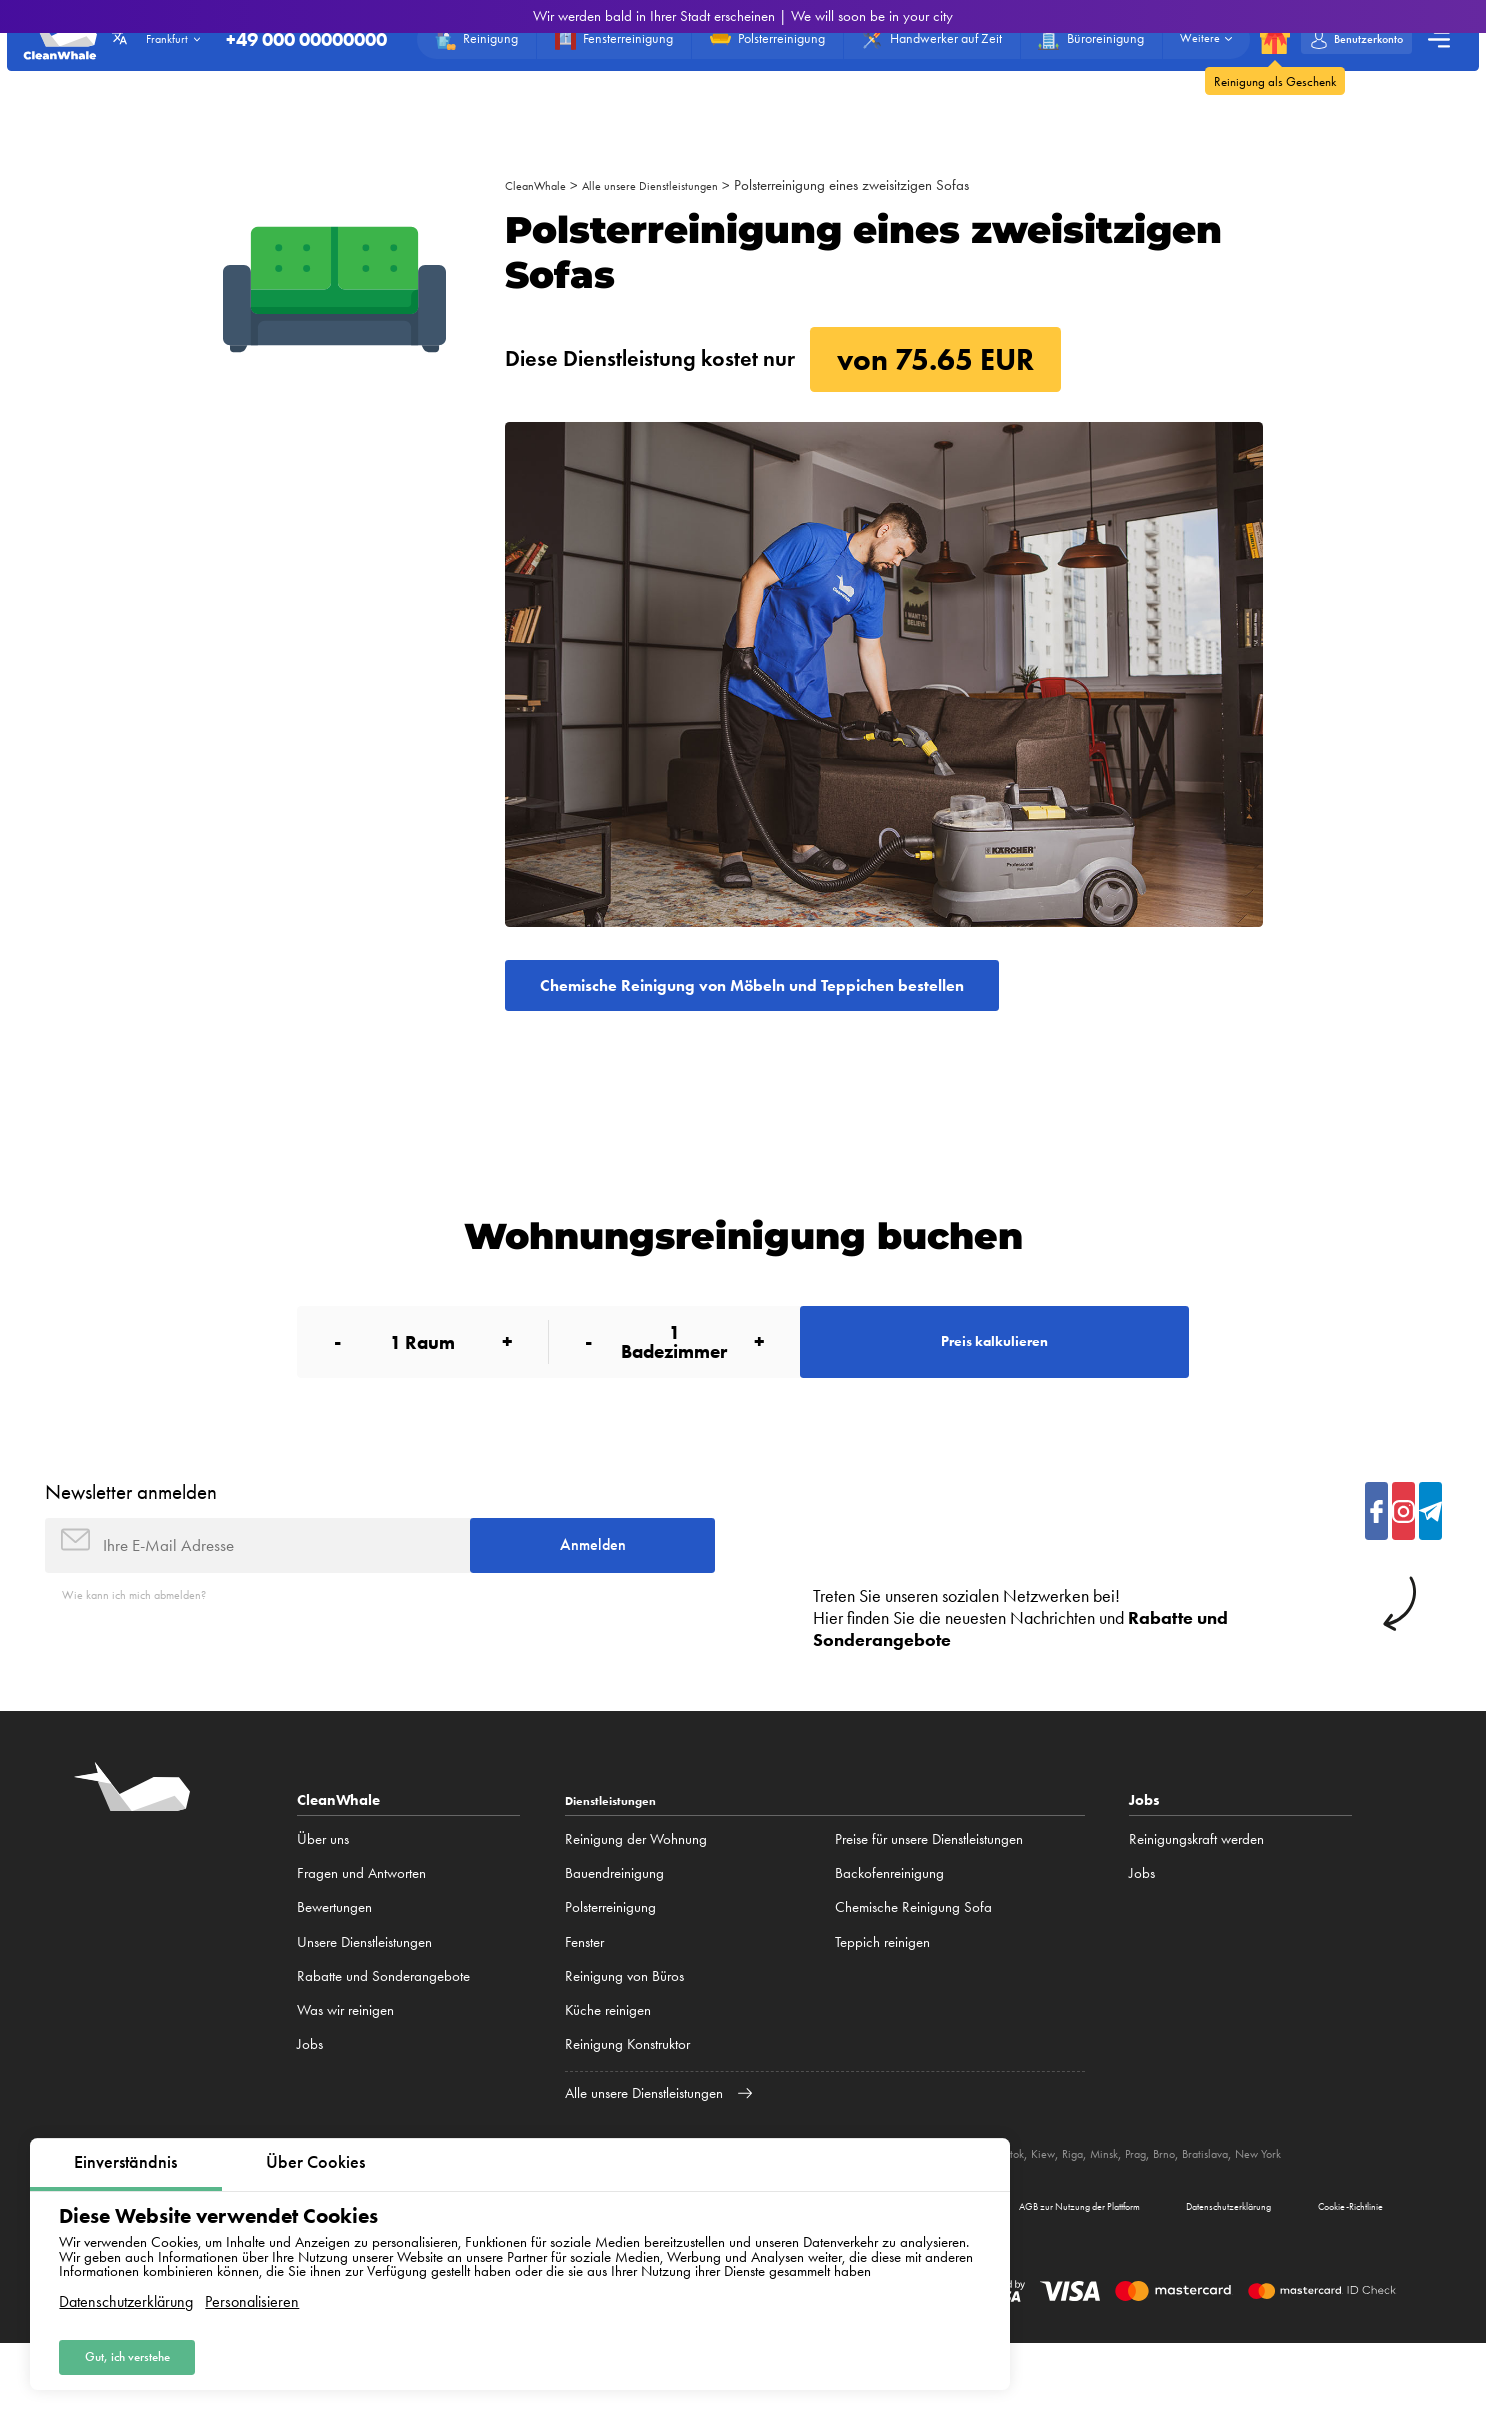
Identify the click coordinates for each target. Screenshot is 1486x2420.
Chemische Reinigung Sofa (913, 1958)
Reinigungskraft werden (1196, 1890)
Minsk (1219, 2204)
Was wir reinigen (345, 2061)
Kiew (1146, 2204)
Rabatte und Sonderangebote (383, 2027)
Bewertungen (334, 1958)
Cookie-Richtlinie (1330, 2278)
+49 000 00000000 (277, 46)
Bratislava (1339, 2204)
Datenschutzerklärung (126, 2293)
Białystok (1099, 2204)
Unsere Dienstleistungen (364, 1993)
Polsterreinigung (610, 1958)
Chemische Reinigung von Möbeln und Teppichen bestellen (827, 991)
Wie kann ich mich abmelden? (150, 1646)
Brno (1290, 2204)
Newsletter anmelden (131, 1527)
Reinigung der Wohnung (636, 1890)
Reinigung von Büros (624, 2027)
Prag (1256, 2204)
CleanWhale (541, 185)
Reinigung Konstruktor (627, 2095)
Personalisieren (252, 2293)
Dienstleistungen (621, 1851)
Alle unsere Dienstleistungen (673, 185)
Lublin (1050, 2204)
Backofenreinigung (889, 1924)
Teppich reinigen (882, 1993)
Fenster (584, 1993)
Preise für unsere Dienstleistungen (929, 1890)
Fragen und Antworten (361, 1924)
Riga (1181, 2204)
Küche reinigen (608, 2061)
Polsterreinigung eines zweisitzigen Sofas (885, 185)
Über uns (323, 1890)
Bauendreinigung (614, 1924)
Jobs (310, 2095)
